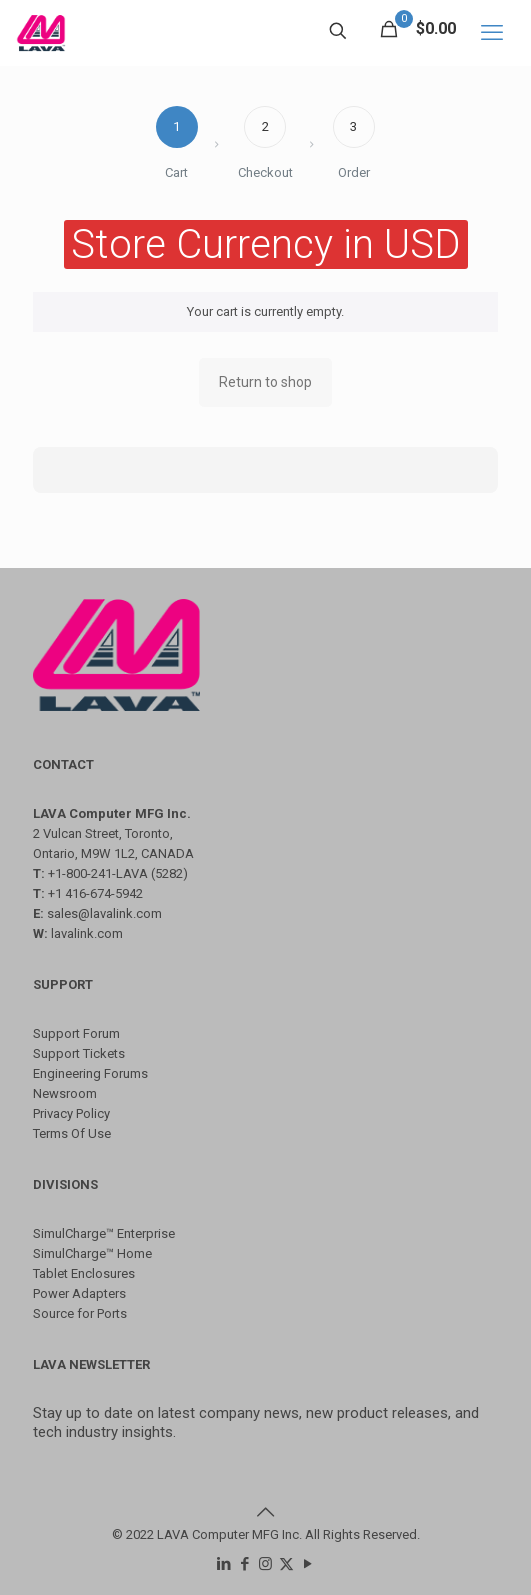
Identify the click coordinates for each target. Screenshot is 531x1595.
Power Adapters (79, 1293)
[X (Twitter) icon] (286, 1564)
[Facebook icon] (244, 1564)
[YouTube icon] (307, 1564)
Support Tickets (79, 1053)
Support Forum (76, 1033)
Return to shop (265, 382)
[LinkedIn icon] (223, 1564)
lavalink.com (87, 933)
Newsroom (65, 1093)
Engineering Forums (90, 1073)
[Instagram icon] (265, 1564)
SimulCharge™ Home (92, 1253)
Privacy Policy (71, 1113)
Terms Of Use (72, 1133)
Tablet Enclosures (84, 1273)
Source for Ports (80, 1313)
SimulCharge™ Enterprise (104, 1233)
